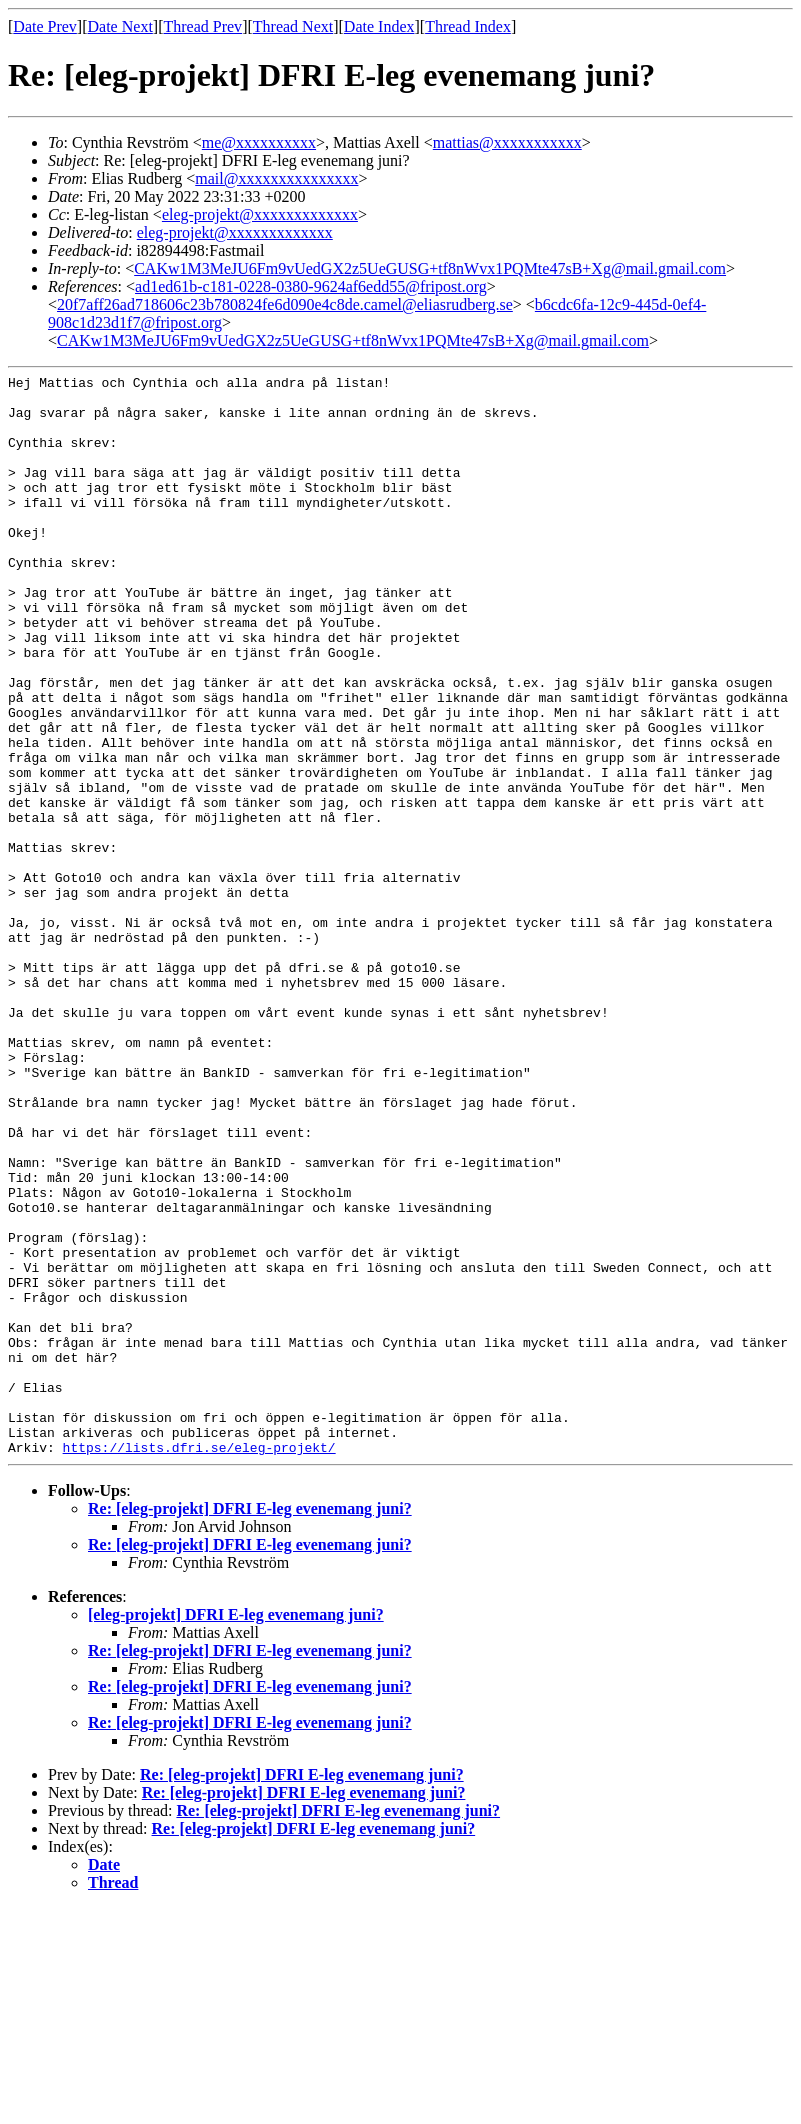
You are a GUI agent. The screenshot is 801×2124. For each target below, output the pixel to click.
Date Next (120, 26)
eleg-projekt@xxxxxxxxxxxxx (260, 214)
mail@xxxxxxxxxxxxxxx (276, 178)
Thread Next (293, 26)
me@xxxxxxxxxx (259, 142)
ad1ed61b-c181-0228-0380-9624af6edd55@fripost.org (311, 286)
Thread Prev (202, 26)
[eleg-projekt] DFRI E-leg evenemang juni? (236, 1830)
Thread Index (468, 26)
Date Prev (45, 26)
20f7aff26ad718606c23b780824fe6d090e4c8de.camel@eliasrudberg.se (285, 304)
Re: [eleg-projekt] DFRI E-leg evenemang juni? (250, 1724)
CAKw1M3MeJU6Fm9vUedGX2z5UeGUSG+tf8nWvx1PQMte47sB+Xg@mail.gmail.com (430, 268)
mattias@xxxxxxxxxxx (507, 142)
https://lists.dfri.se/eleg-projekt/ (199, 1663)
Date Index (379, 26)
